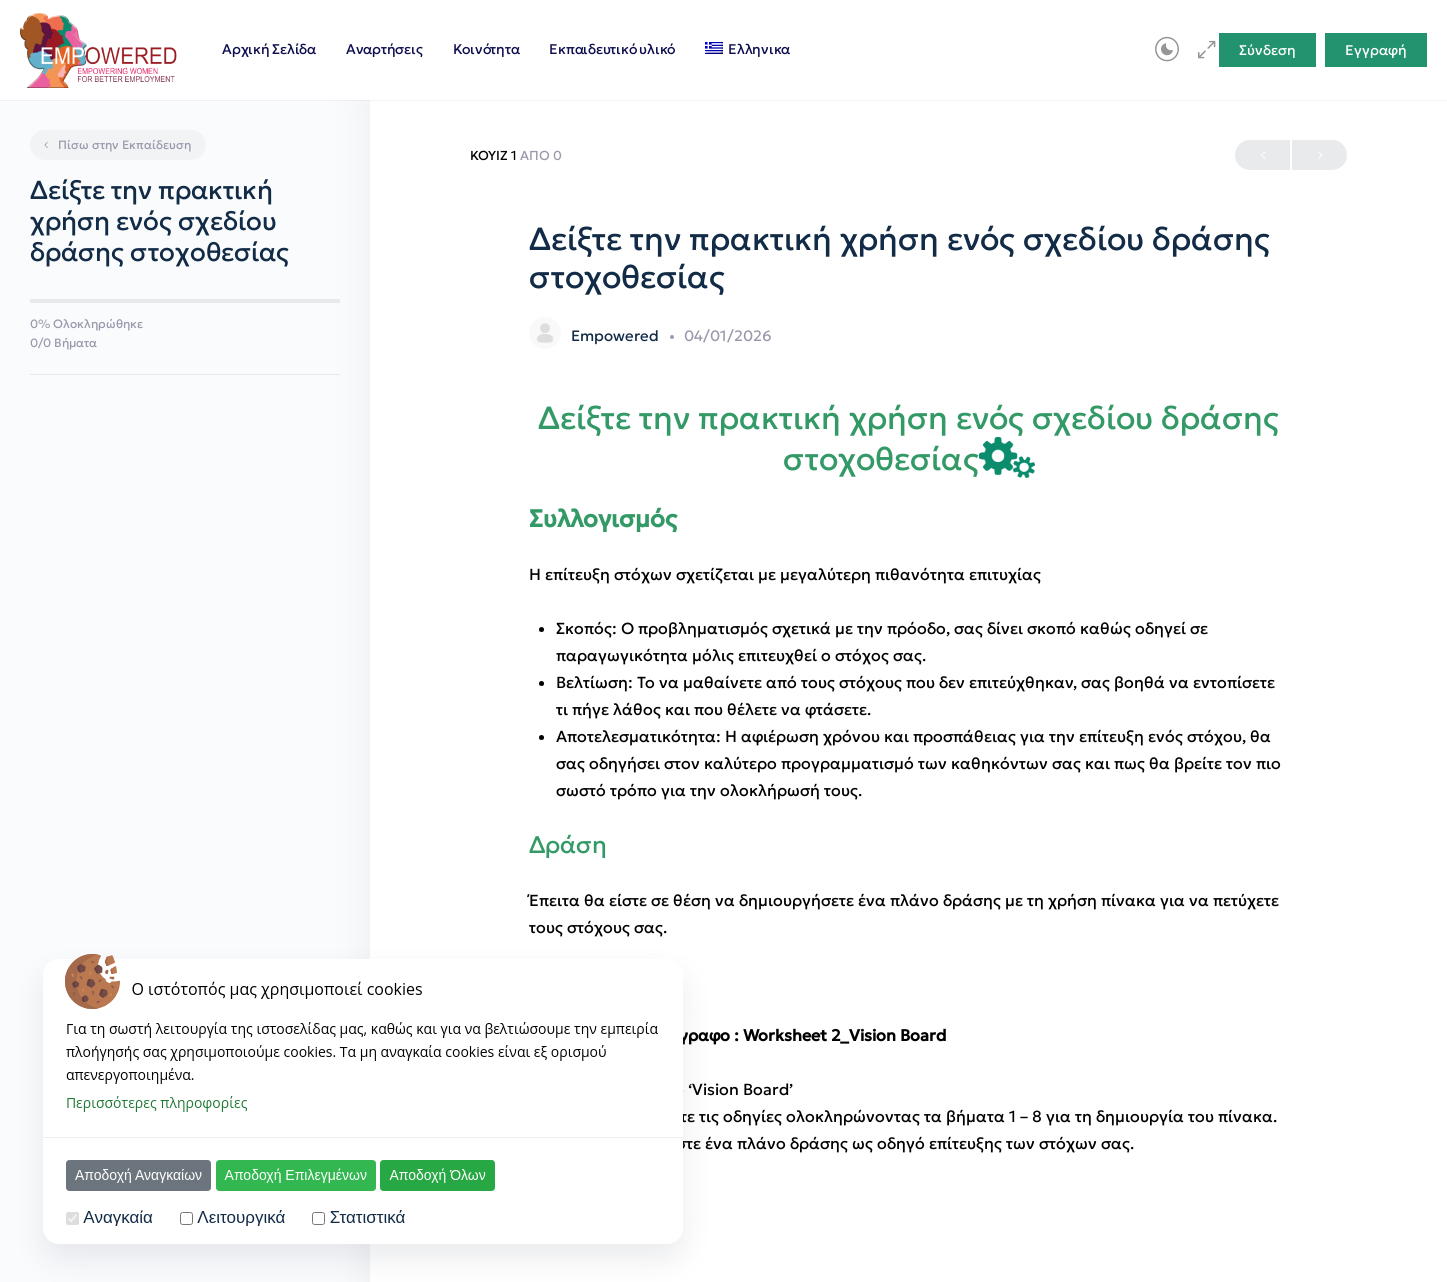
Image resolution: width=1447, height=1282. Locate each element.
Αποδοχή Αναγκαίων (138, 1175)
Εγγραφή (1376, 50)
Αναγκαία (118, 1217)
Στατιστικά (368, 1217)
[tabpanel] (909, 778)
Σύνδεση (1267, 50)
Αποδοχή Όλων (437, 1175)
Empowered (617, 335)
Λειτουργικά (241, 1217)
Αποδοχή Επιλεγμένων (296, 1175)
